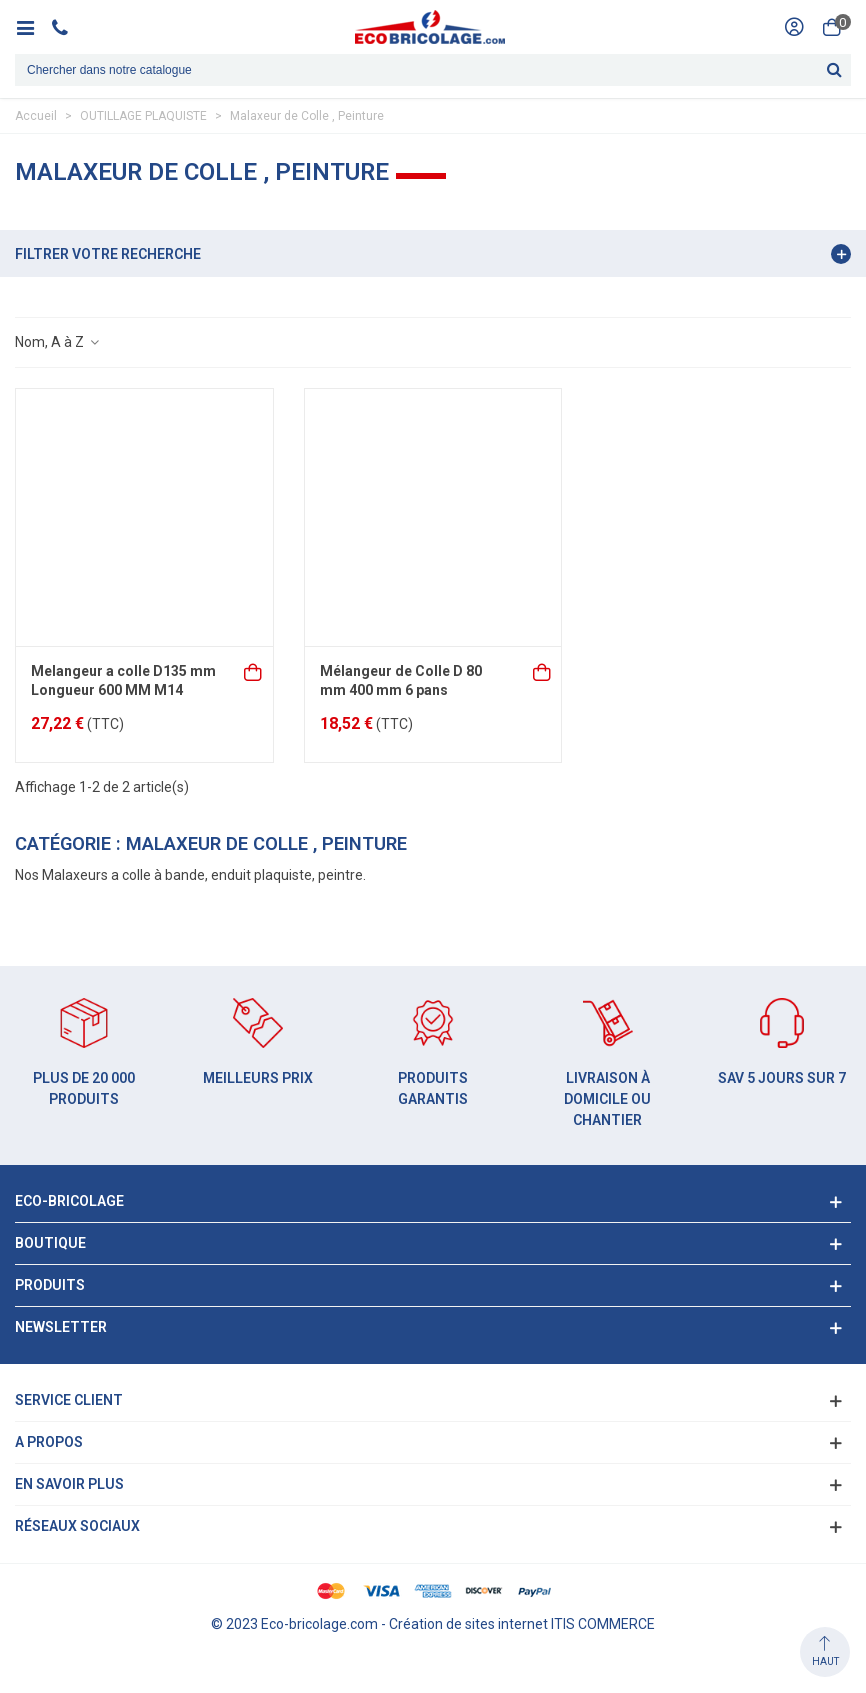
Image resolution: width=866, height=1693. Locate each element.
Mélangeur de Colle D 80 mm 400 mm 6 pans (401, 681)
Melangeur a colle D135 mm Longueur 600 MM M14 (123, 681)
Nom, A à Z (58, 342)
